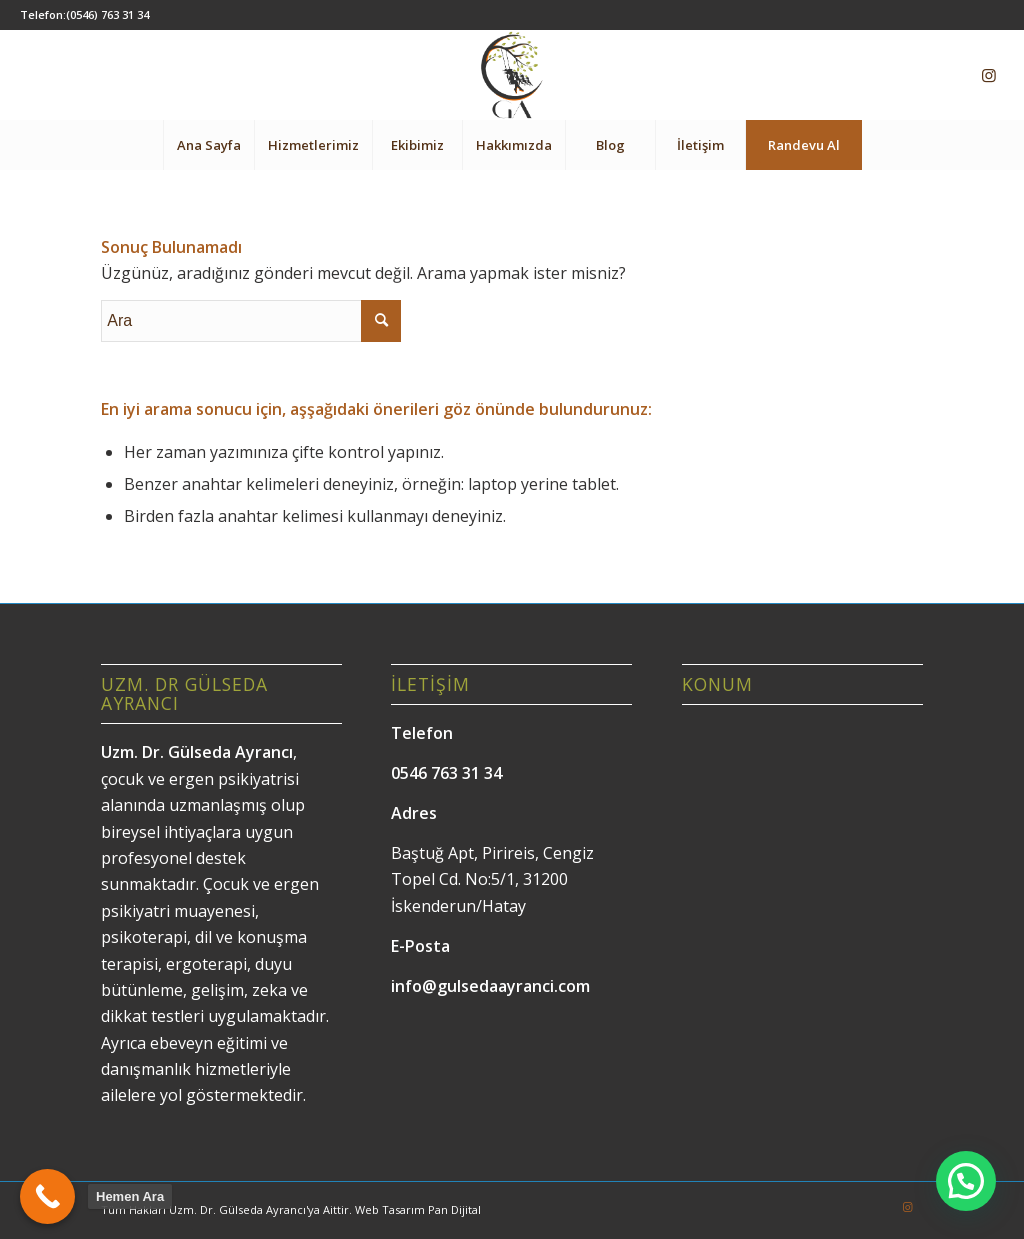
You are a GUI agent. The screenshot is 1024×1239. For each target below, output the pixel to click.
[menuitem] (208, 145)
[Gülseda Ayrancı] (511, 75)
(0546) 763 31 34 (107, 14)
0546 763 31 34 (446, 773)
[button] (966, 1181)
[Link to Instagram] (989, 75)
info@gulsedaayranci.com (490, 986)
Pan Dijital (454, 1209)
